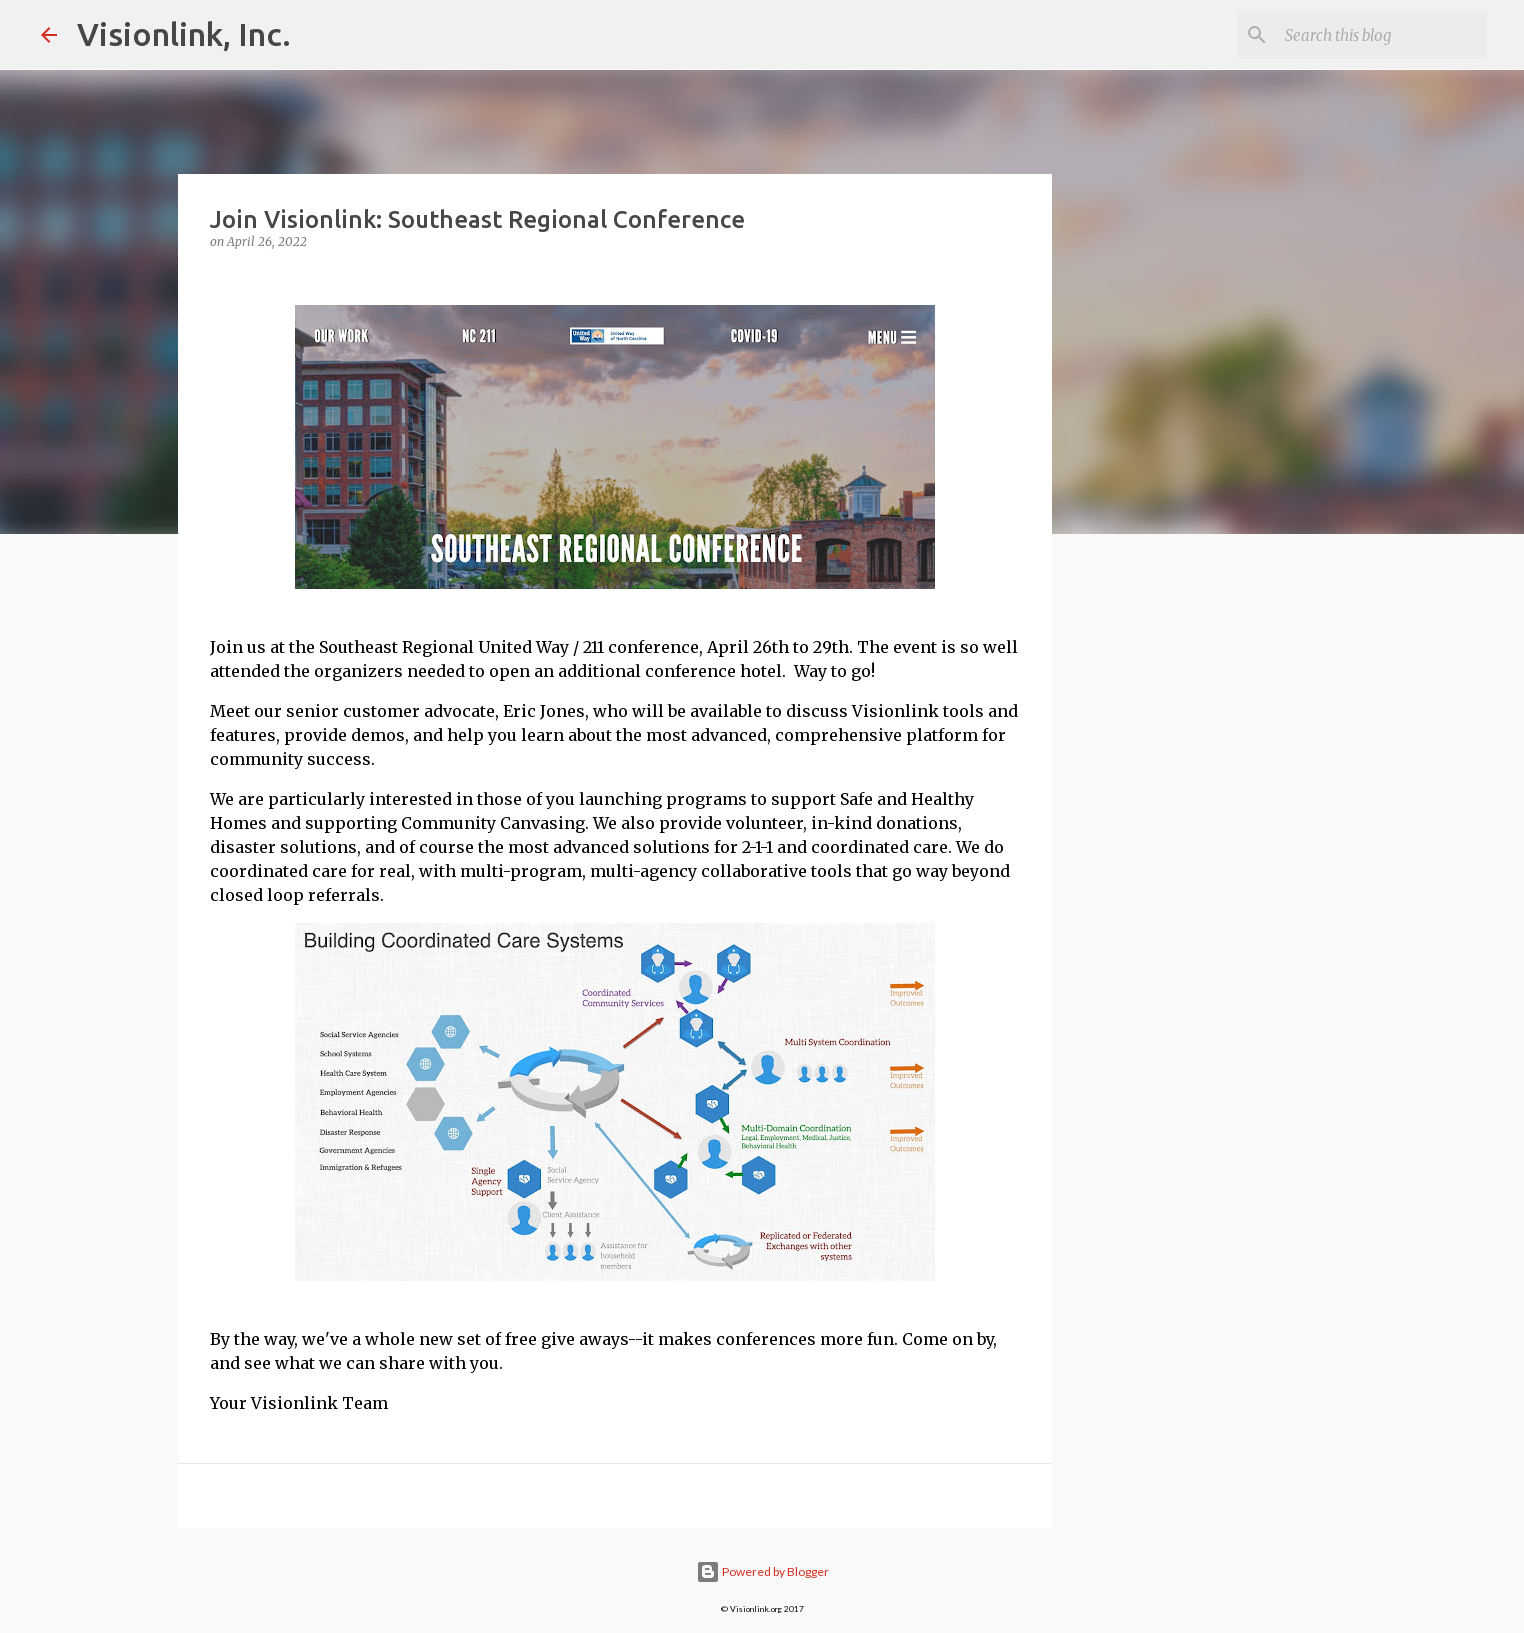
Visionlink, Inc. (184, 34)
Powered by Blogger (762, 1571)
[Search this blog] (1382, 35)
